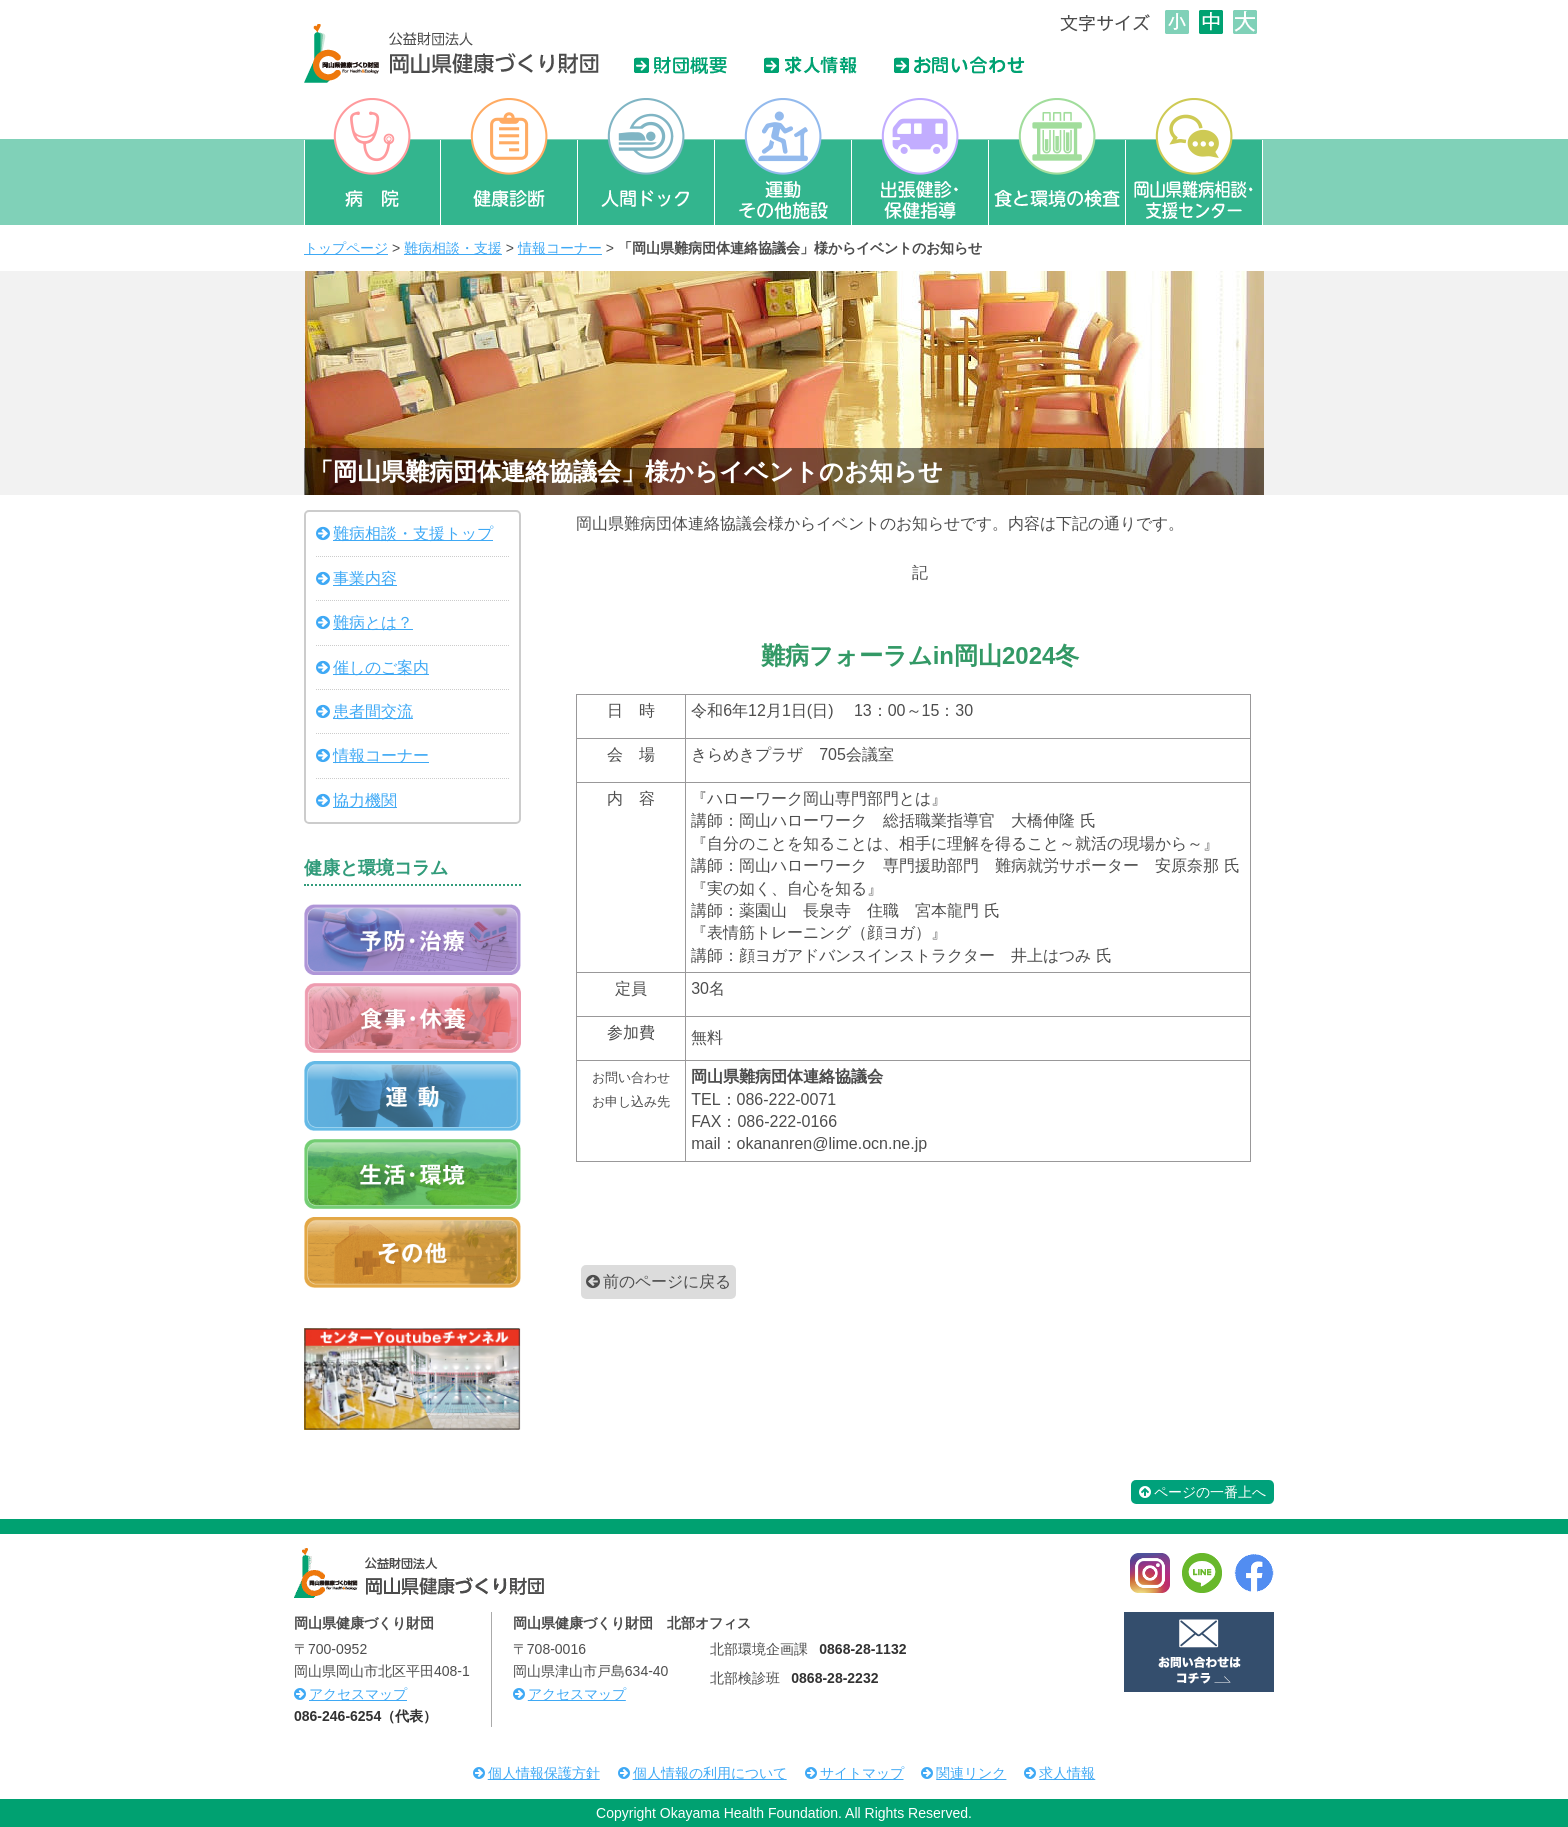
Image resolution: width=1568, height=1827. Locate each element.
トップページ (346, 248)
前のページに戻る (667, 1281)
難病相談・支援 (453, 248)
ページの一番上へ (1202, 1492)
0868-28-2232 (834, 1678)
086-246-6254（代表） (365, 1716)
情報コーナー (560, 248)
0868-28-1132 (862, 1649)
